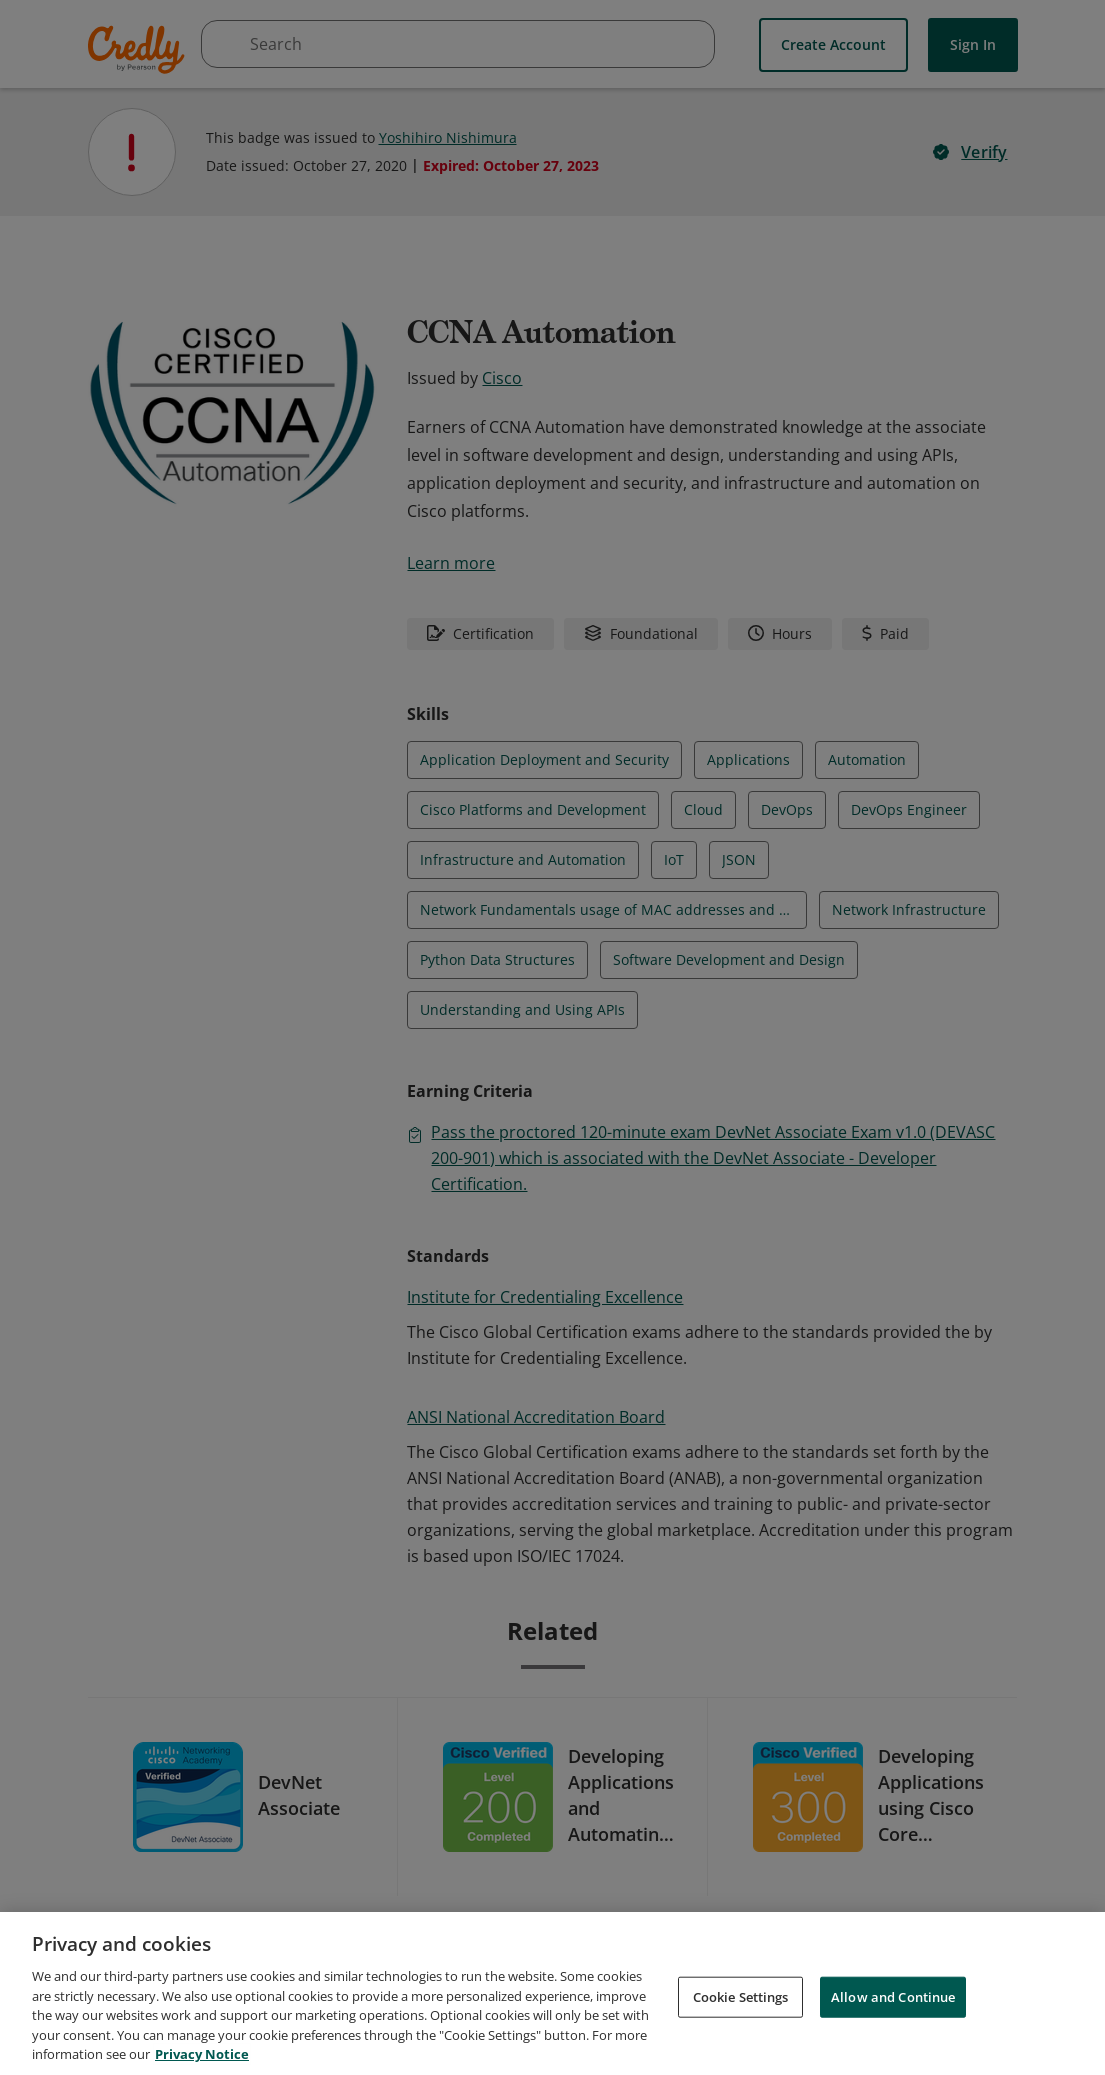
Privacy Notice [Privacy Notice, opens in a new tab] (202, 2054)
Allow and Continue (893, 1996)
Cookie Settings (741, 1996)
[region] (552, 1993)
